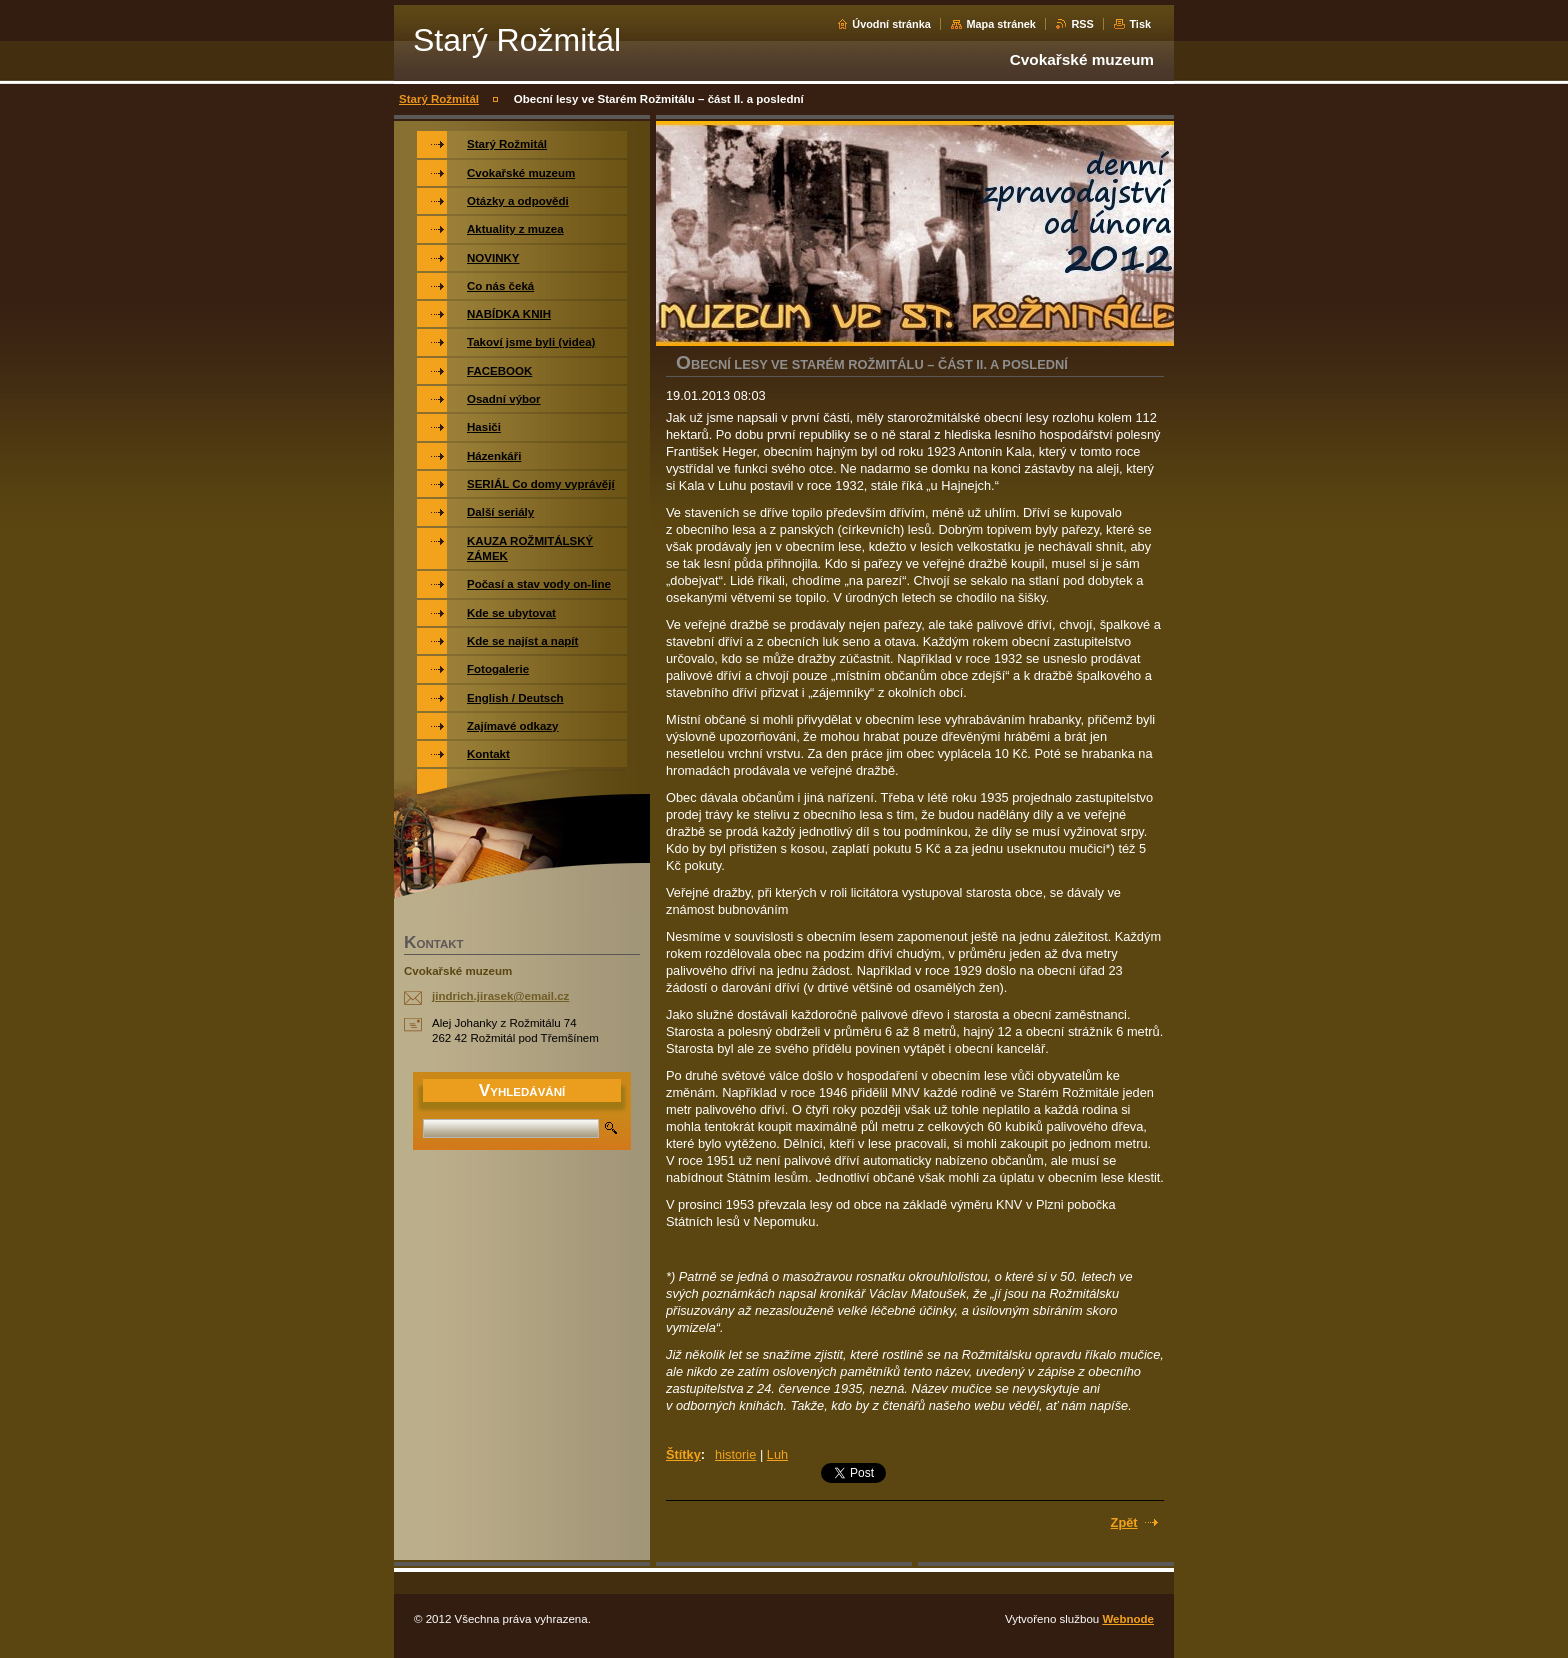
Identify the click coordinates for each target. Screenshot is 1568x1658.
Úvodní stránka (891, 24)
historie (735, 1454)
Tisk (1140, 24)
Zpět (1124, 1522)
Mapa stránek (1001, 24)
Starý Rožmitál (439, 99)
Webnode (1128, 1619)
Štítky (683, 1454)
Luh (777, 1454)
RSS (1082, 24)
